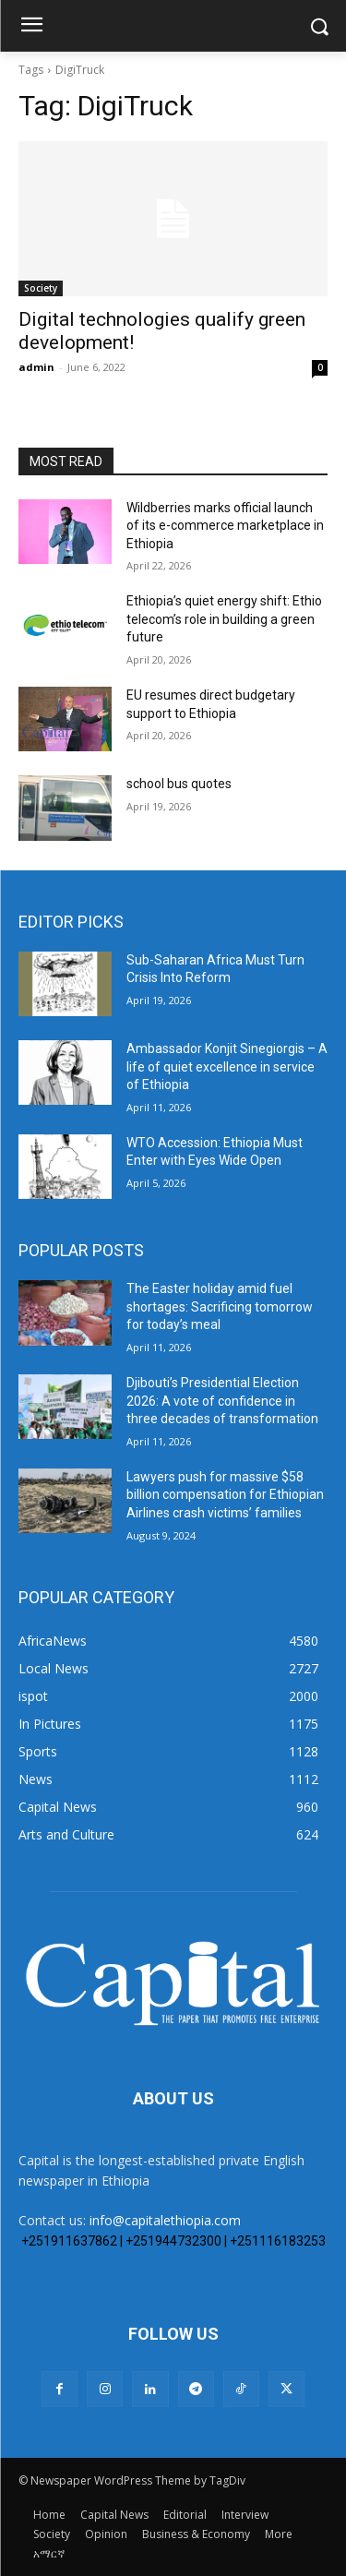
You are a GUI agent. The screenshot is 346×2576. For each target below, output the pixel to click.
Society (40, 288)
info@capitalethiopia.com (165, 2220)
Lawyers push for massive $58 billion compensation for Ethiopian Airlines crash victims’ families (225, 1494)
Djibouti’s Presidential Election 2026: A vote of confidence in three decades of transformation (222, 1400)
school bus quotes (179, 783)
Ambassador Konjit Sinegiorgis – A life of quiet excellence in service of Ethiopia (227, 1066)
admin (36, 367)
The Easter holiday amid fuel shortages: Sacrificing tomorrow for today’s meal (219, 1306)
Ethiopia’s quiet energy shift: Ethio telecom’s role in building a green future (224, 618)
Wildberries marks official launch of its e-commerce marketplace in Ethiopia (225, 525)
